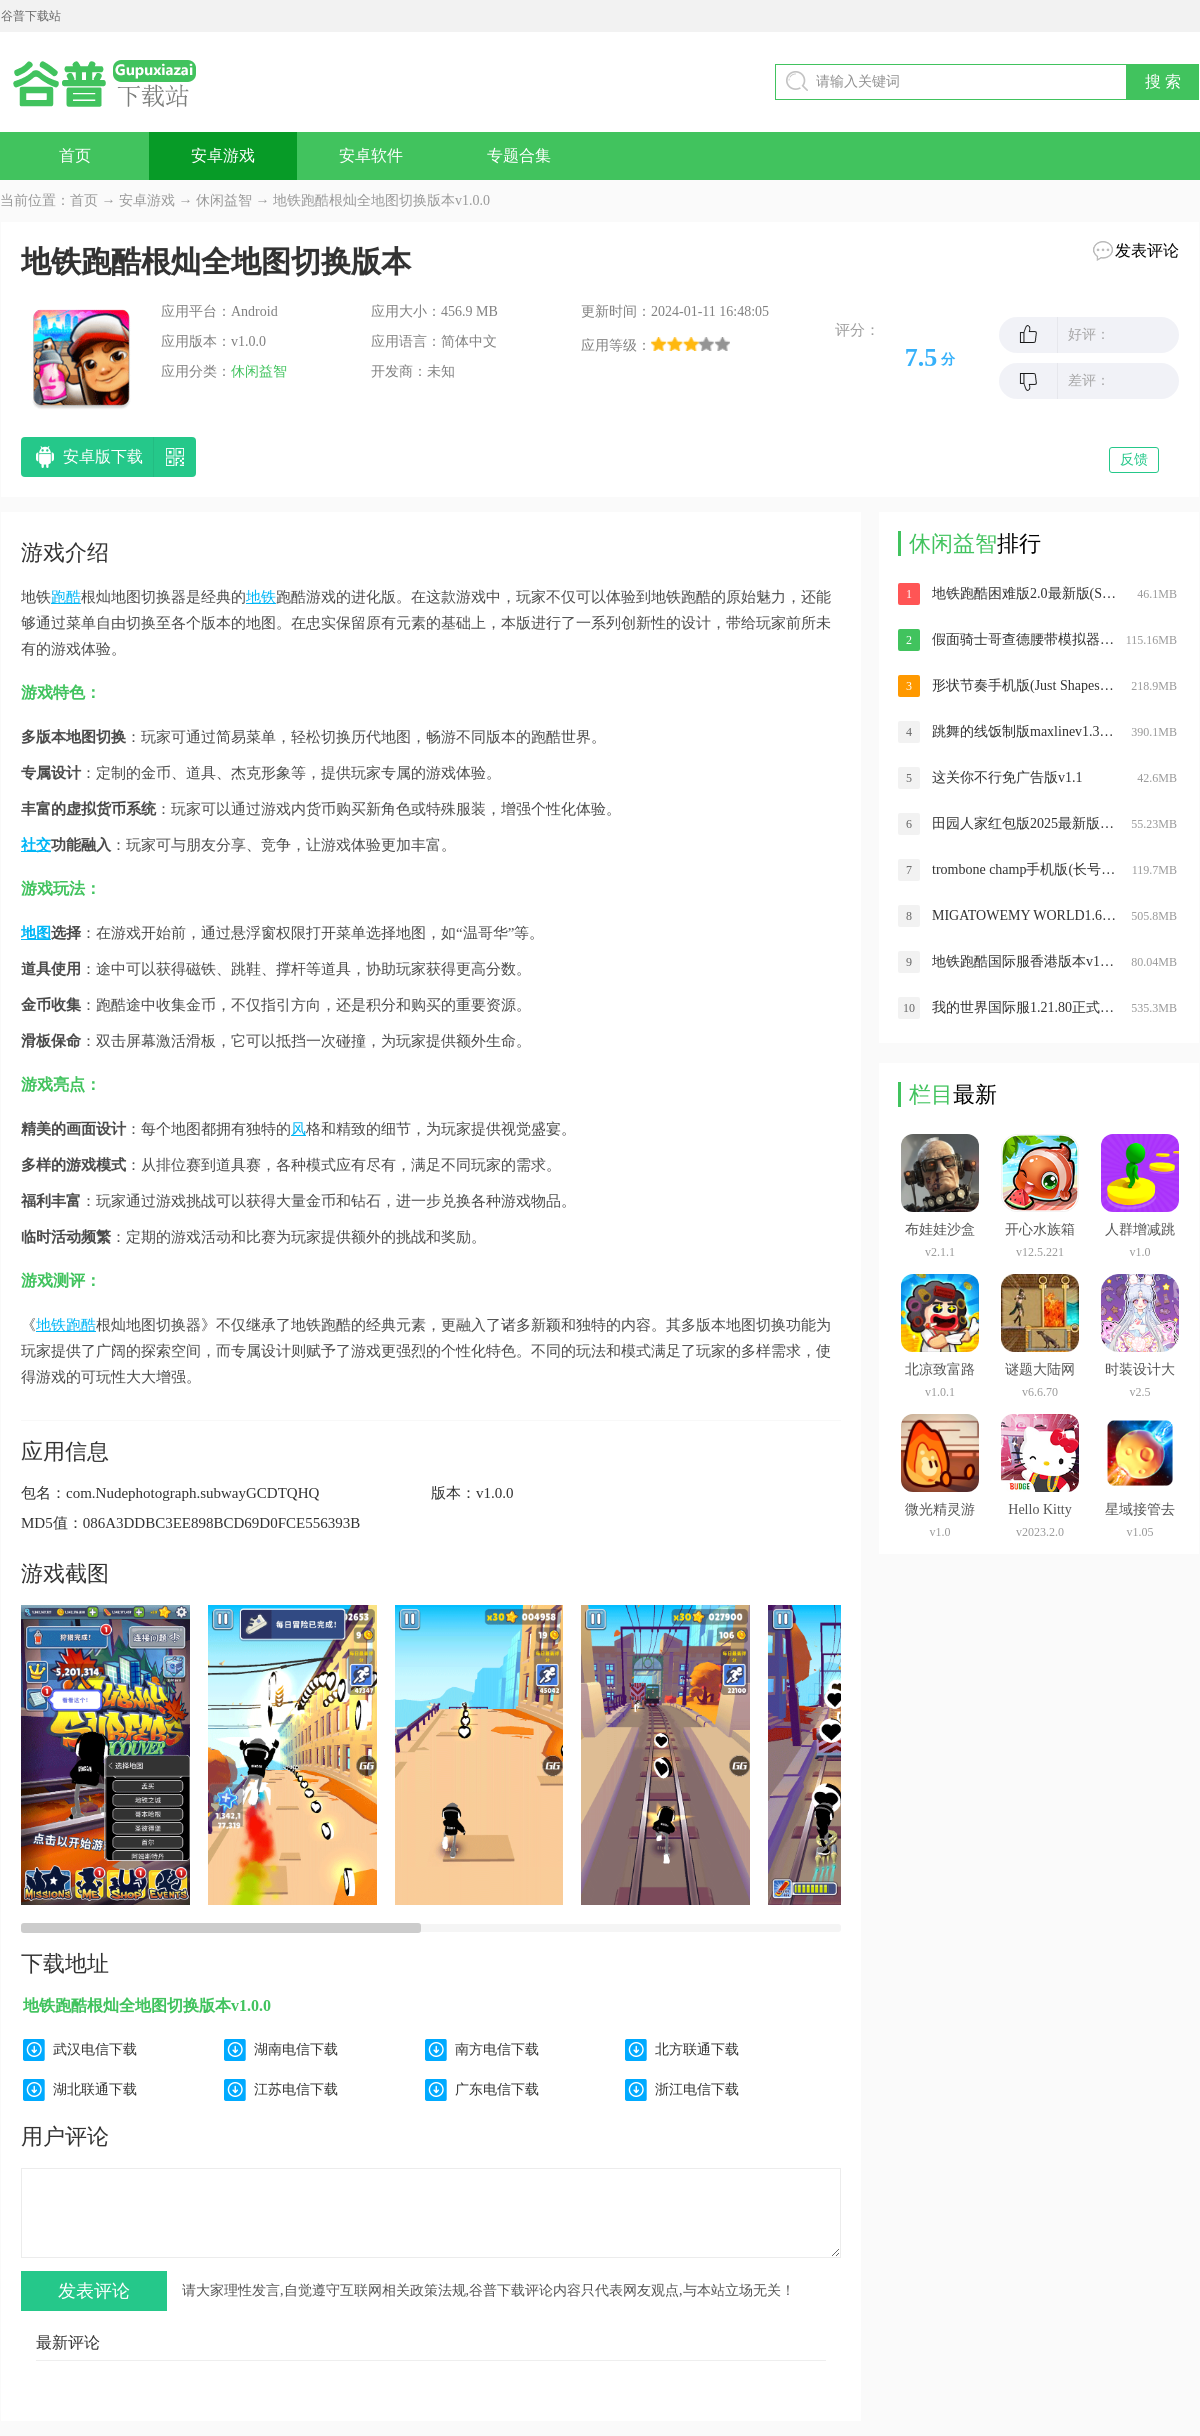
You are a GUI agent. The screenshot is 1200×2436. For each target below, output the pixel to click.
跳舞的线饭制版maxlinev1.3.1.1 (1024, 731)
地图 (36, 933)
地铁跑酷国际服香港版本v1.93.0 (1024, 961)
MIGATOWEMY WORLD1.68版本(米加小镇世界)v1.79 (1024, 915)
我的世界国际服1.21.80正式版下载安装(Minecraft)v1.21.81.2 (1024, 1007)
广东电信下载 (497, 2089)
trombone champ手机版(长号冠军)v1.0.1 (1024, 869)
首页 (75, 155)
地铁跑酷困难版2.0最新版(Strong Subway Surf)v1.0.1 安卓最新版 (1024, 593)
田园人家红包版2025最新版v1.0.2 (1024, 823)
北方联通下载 (697, 2049)
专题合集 (519, 155)
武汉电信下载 (95, 2049)
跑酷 (66, 597)
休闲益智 (224, 200)
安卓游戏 (223, 155)
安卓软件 (371, 155)
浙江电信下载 (697, 2089)
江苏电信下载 (296, 2089)
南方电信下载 (497, 2049)
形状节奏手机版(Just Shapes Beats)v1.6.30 (1024, 685)
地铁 (261, 597)
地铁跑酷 (66, 1325)
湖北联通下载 (95, 2089)
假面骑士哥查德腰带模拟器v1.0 (1024, 639)
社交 (36, 845)
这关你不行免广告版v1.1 (1007, 777)
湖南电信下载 (296, 2049)
